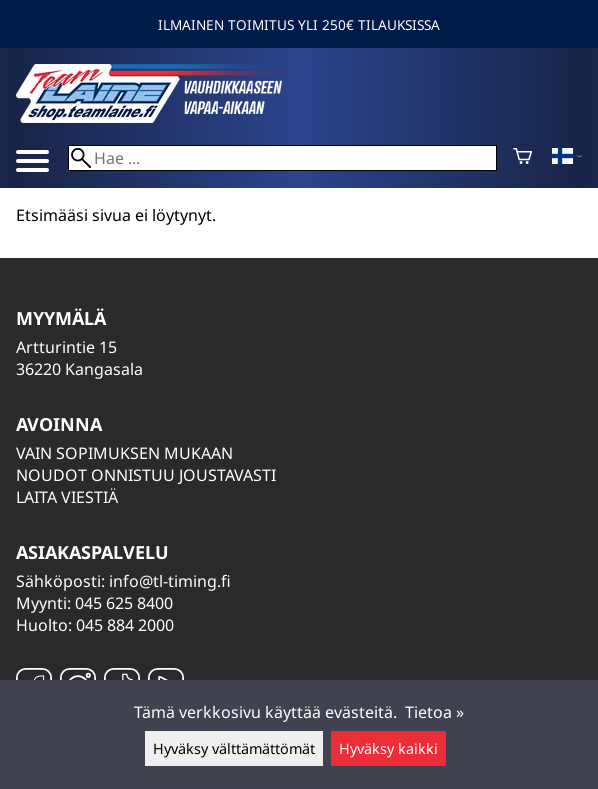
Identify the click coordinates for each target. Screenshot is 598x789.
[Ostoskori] (522, 158)
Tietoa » (434, 712)
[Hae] (282, 158)
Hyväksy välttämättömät (234, 748)
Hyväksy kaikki (388, 748)
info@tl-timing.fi (170, 581)
